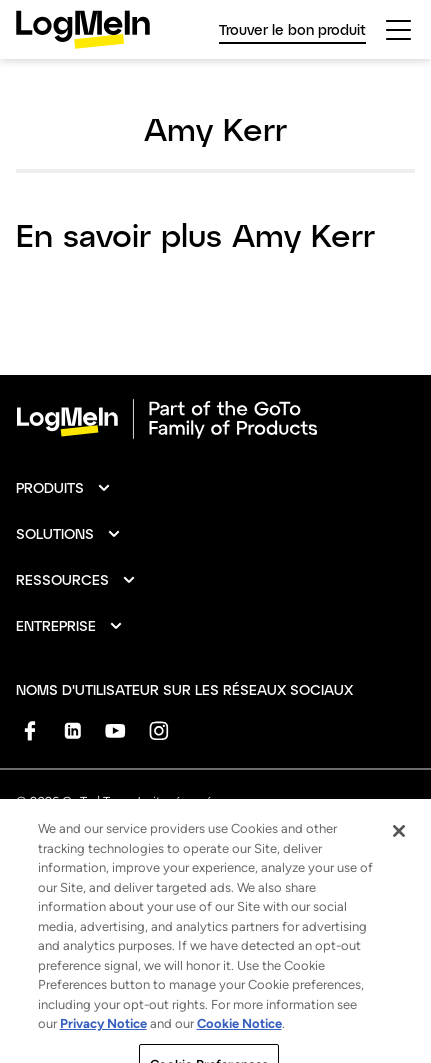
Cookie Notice (239, 1038)
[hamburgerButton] (398, 30)
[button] (64, 488)
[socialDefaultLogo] (29, 730)
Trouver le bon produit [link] (292, 29)
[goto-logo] (215, 419)
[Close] (399, 845)
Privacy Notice (103, 1038)
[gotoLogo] (83, 29)
